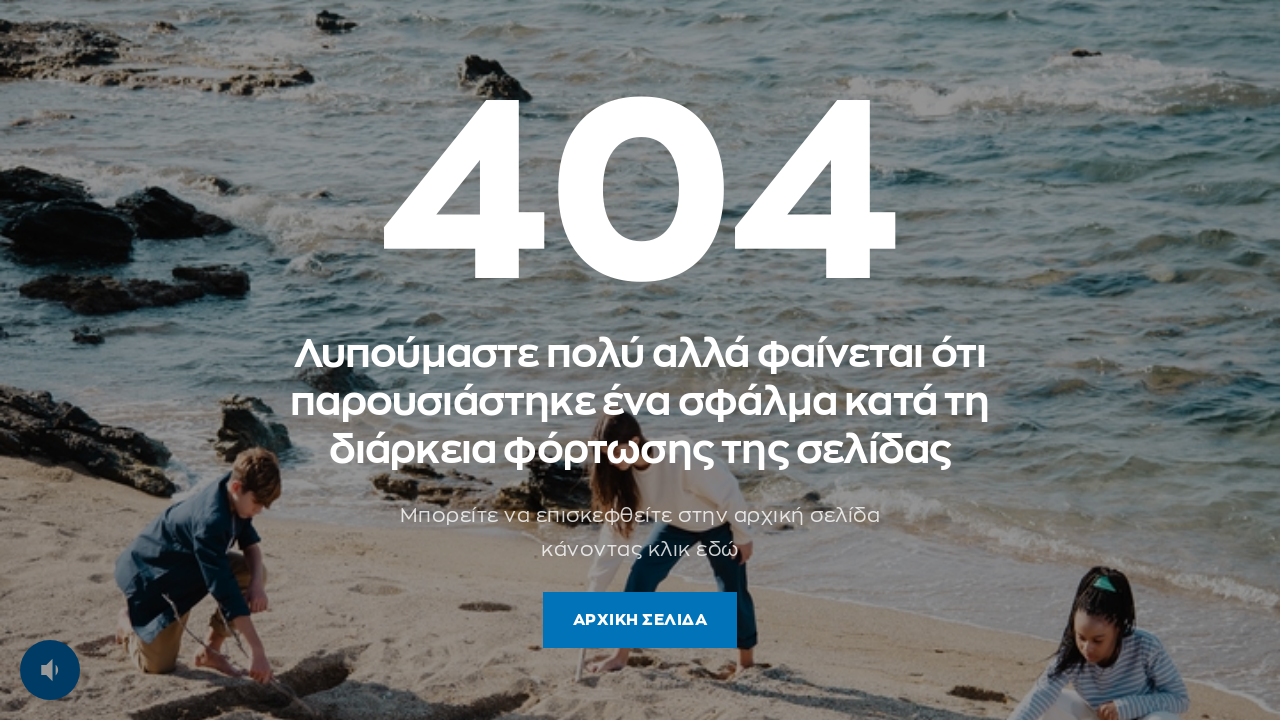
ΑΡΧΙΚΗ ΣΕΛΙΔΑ (640, 620)
